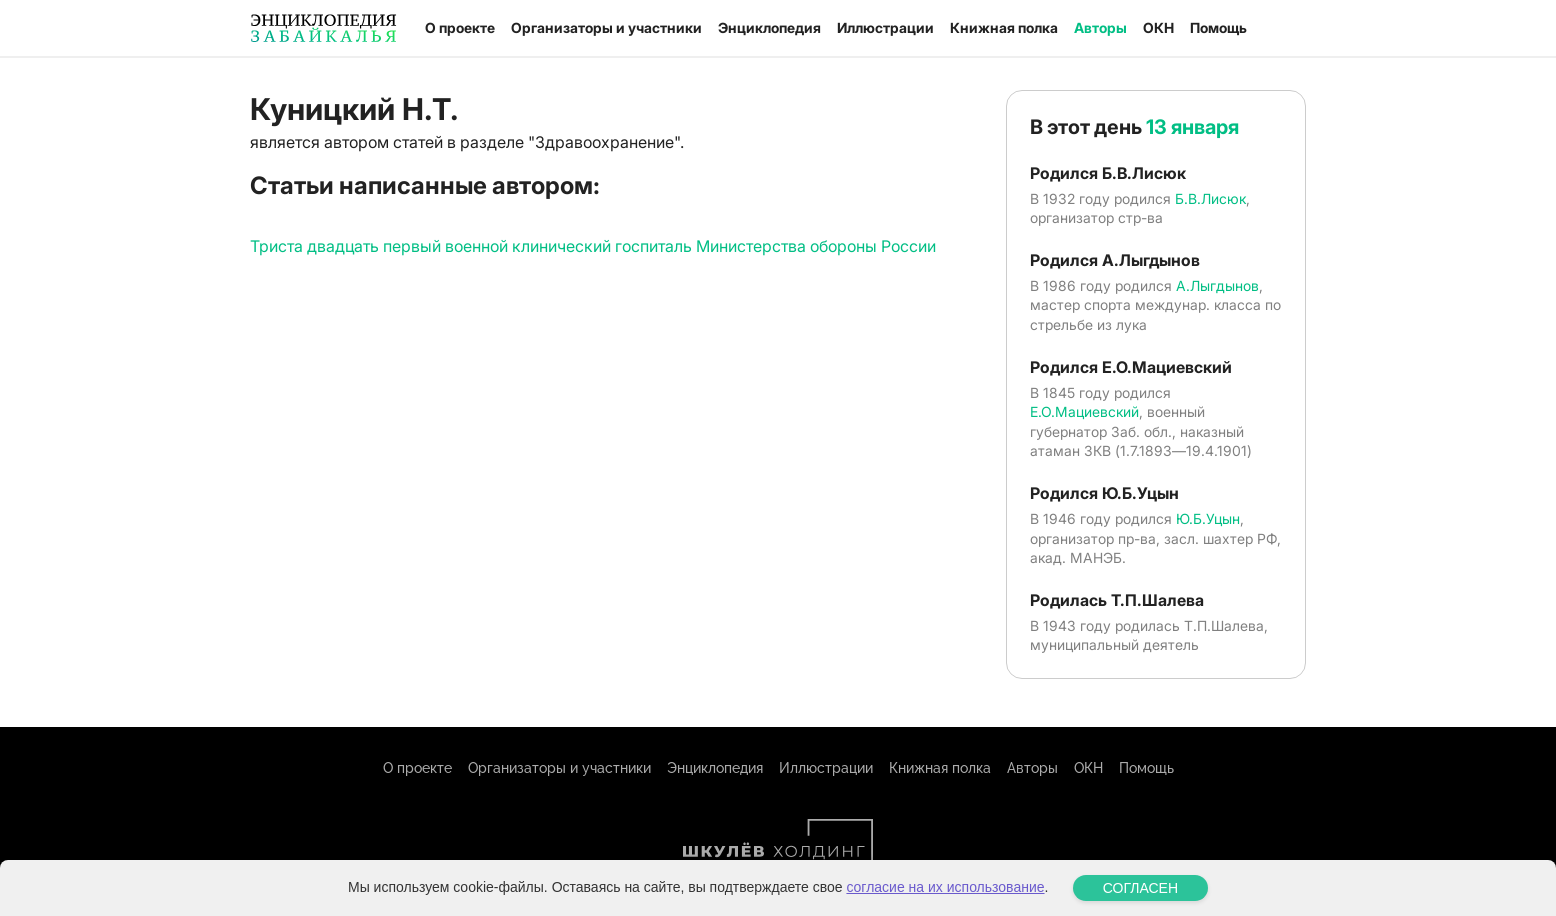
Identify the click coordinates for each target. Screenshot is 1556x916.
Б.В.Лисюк (1210, 198)
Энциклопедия (769, 27)
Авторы (1100, 27)
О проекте (460, 27)
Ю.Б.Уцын (1208, 518)
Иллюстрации (885, 27)
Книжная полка (1004, 27)
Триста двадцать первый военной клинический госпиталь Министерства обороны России (593, 246)
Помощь (1218, 27)
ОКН (1158, 27)
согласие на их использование (945, 887)
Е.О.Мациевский (1084, 411)
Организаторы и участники (606, 27)
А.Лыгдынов (1217, 285)
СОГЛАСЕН (1140, 888)
